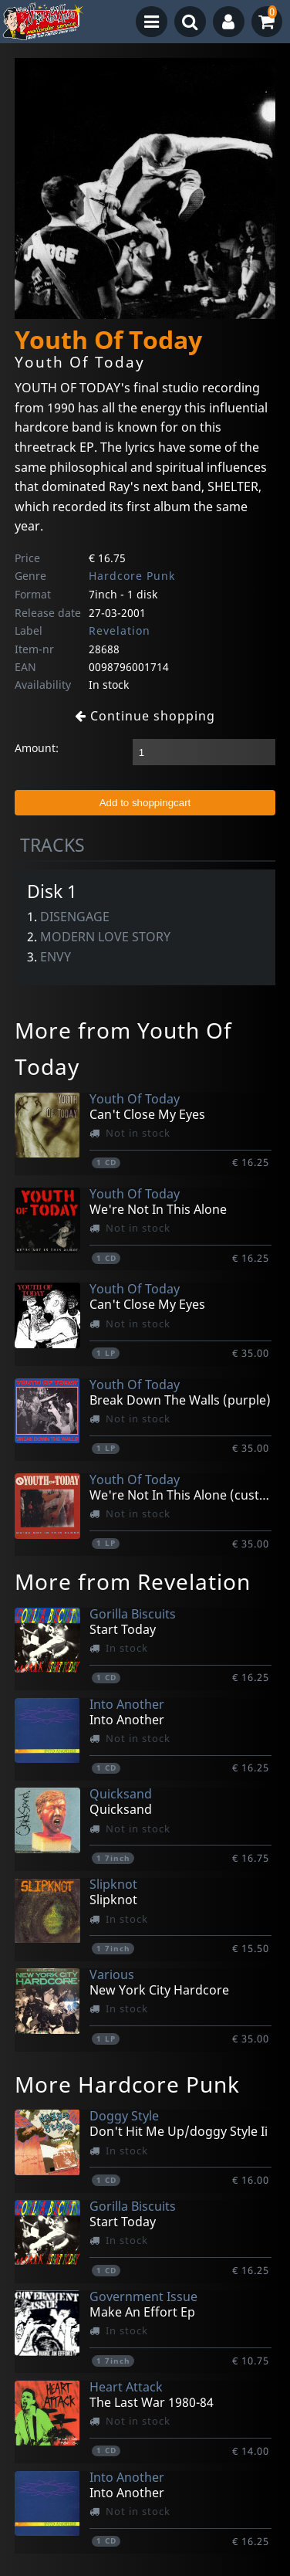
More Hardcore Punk (127, 2084)
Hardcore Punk (132, 575)
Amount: (37, 748)
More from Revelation (133, 1581)
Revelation (119, 630)
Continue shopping (145, 715)
